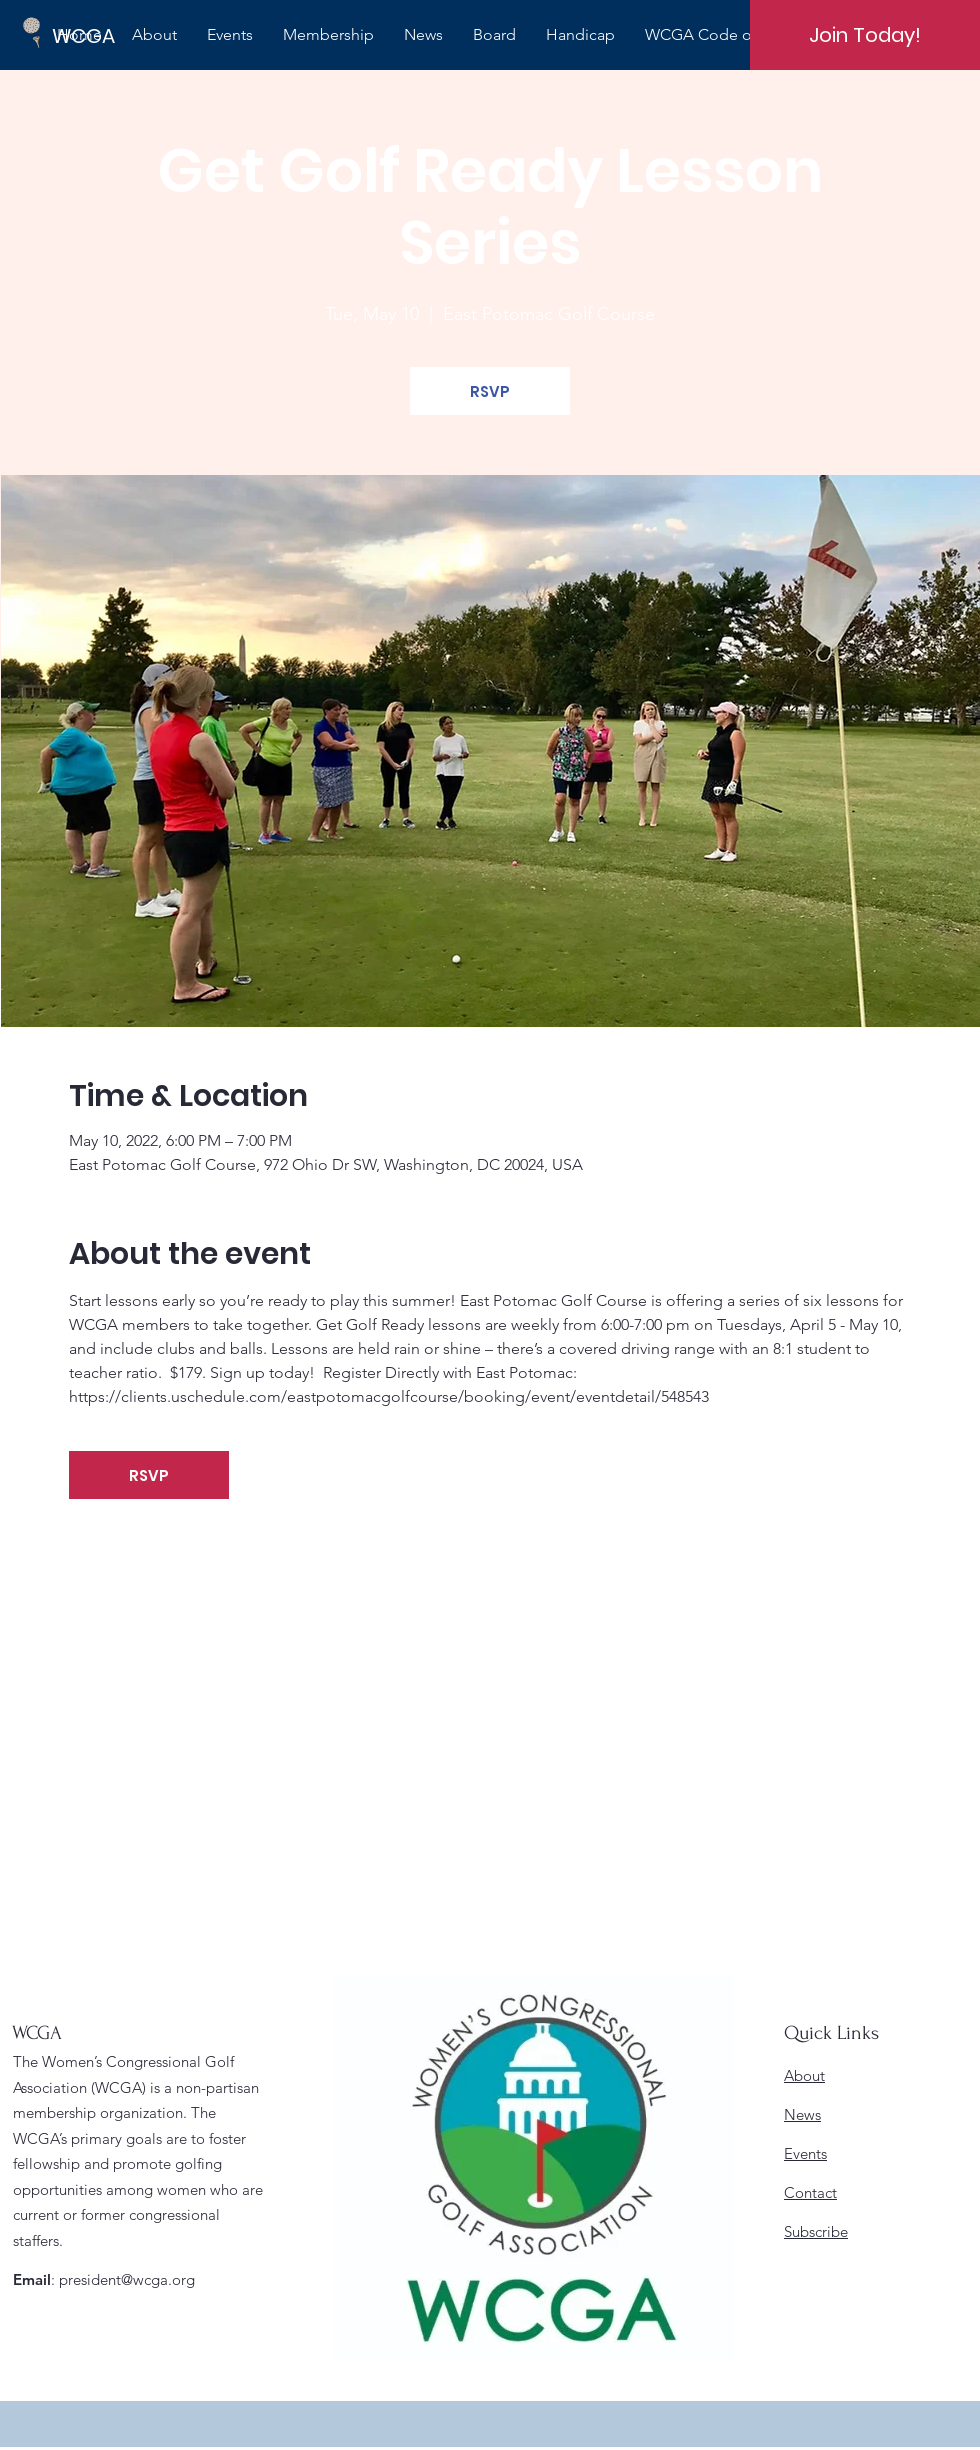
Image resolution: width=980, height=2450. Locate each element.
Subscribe (816, 2231)
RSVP (490, 391)
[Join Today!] (865, 35)
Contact (810, 2192)
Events (805, 2153)
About (804, 2075)
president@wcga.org (127, 2279)
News (802, 2114)
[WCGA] (120, 35)
